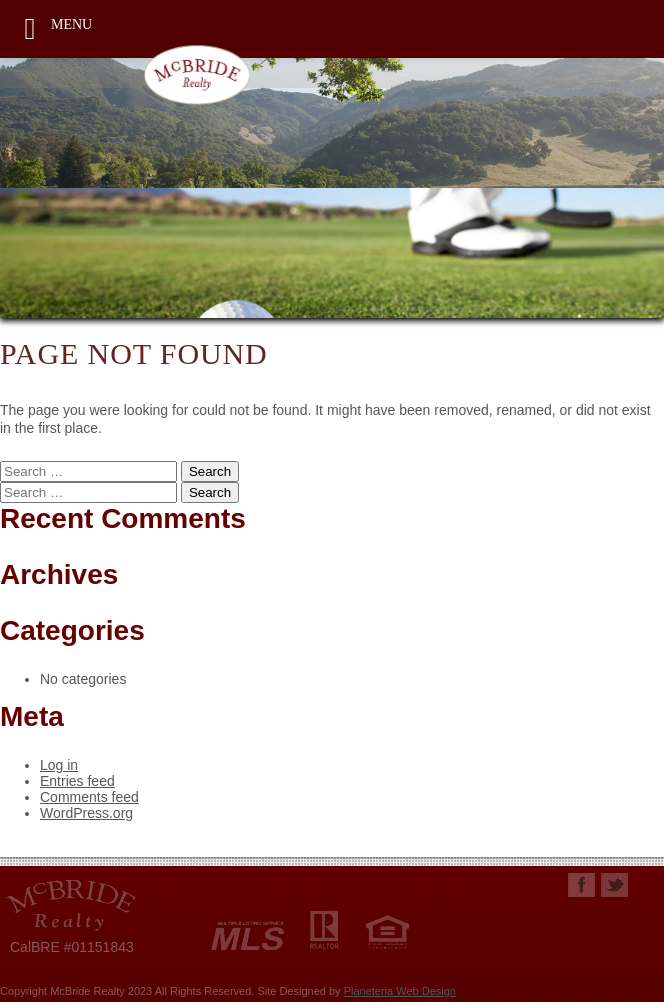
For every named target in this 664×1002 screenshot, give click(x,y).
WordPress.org (86, 813)
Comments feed (89, 797)
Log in (59, 765)
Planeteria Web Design (400, 991)
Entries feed (77, 781)
